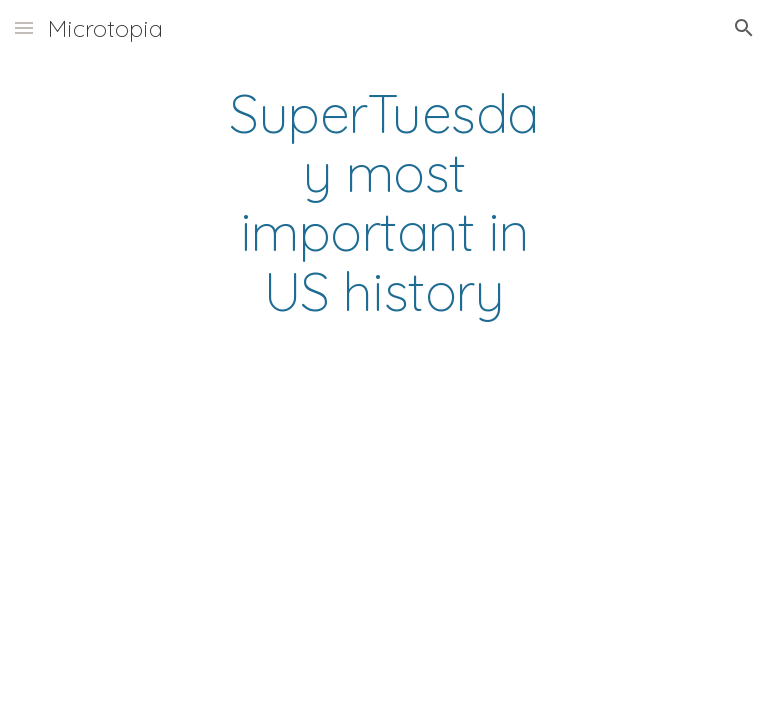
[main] (383, 202)
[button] (24, 27)
